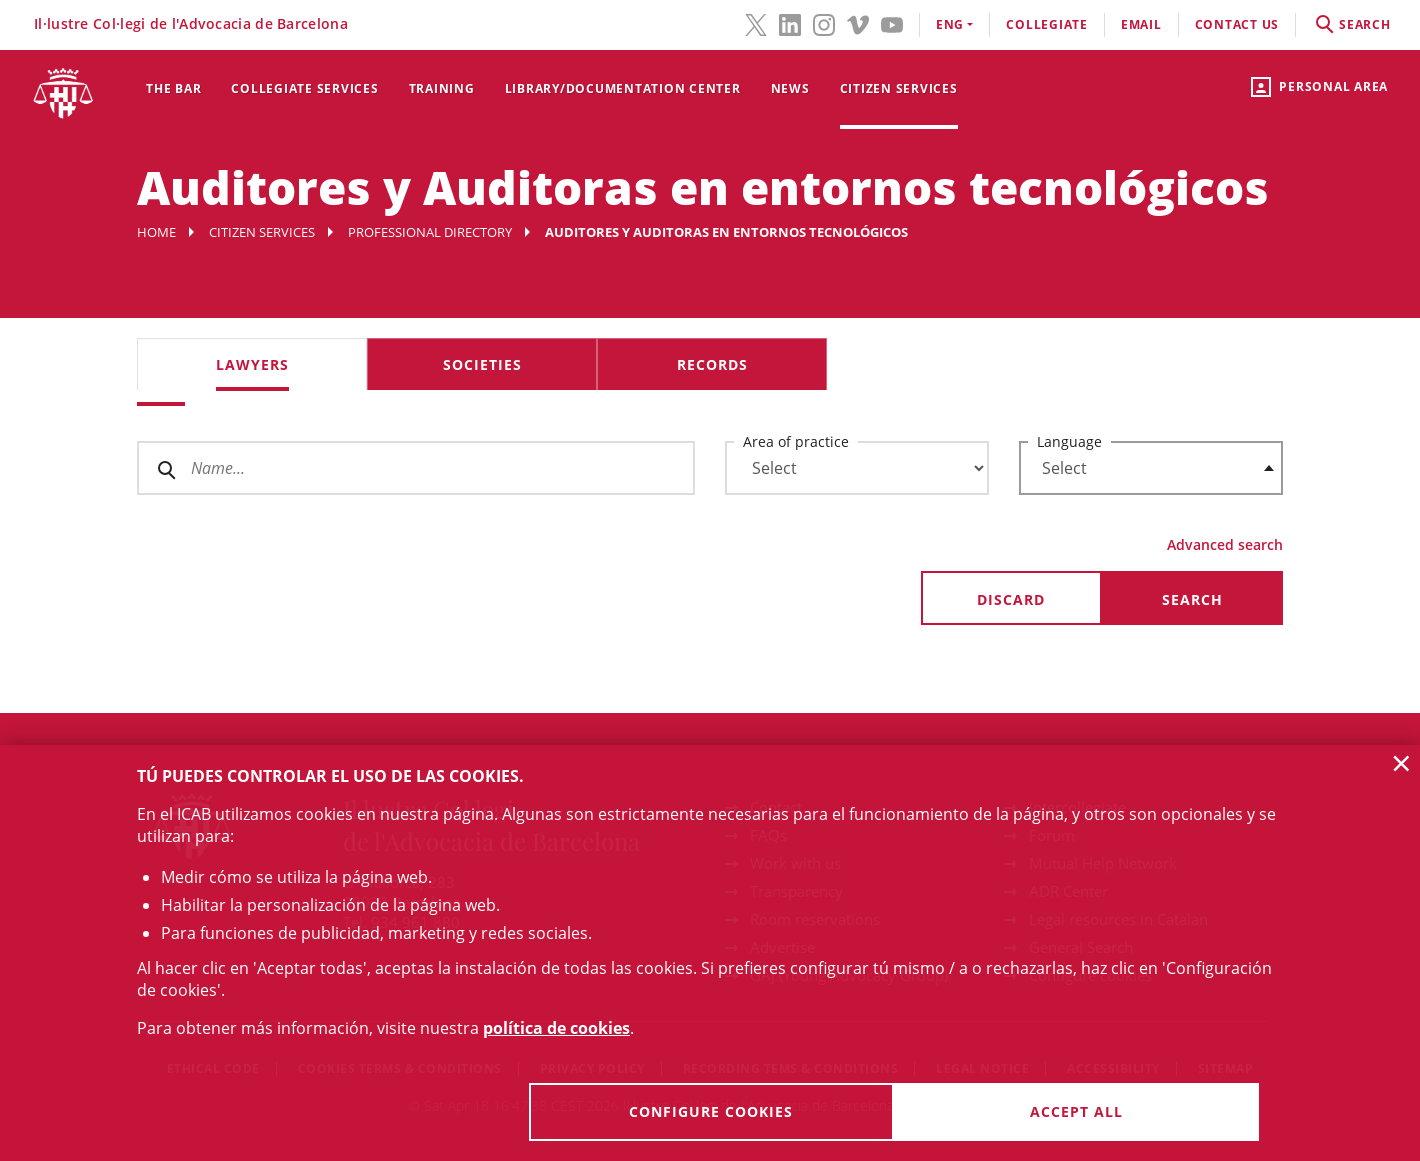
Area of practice (796, 441)
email (1141, 24)
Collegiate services (304, 88)
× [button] (1401, 763)
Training (442, 88)
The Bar (173, 88)
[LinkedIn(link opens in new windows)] (790, 23)
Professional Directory (430, 232)
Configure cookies (711, 1111)
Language (1069, 441)
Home (156, 232)
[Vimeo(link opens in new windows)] (858, 23)
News (790, 88)
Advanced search (1225, 544)
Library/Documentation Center (623, 88)
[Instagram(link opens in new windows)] (824, 23)
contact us (1237, 24)
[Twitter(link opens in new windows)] (756, 23)
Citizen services (899, 88)
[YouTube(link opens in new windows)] (892, 23)
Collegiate (1047, 24)
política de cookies (556, 1028)
